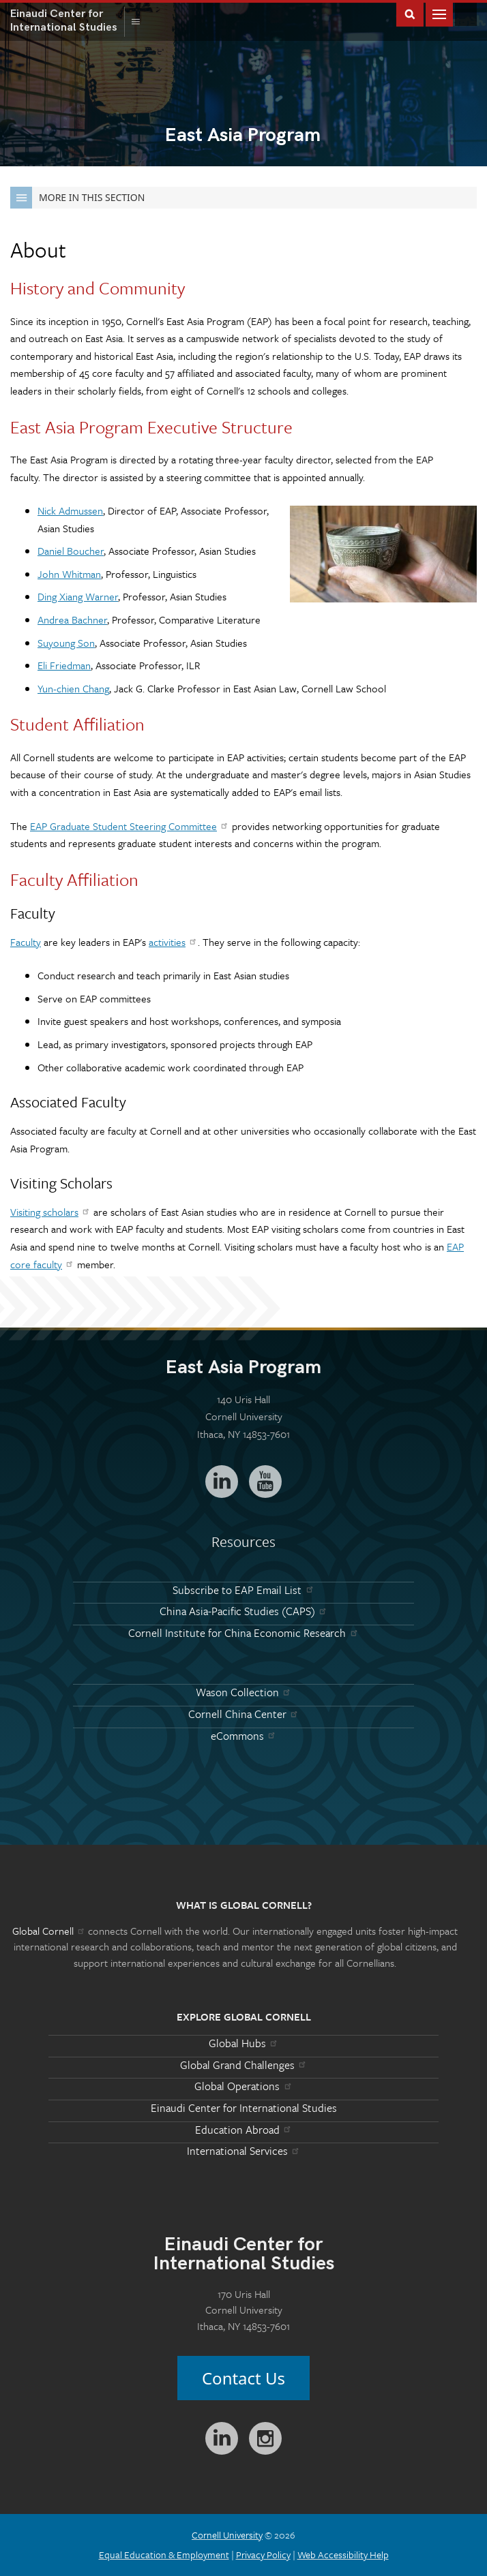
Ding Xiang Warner (78, 596)
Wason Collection (244, 1692)
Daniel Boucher (71, 550)
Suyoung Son (66, 642)
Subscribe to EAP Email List (243, 1590)
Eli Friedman (64, 665)
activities (173, 941)
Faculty (25, 941)
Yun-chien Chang (73, 688)
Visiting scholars (50, 1211)
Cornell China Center (243, 1714)
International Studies (67, 20)
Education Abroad (244, 2129)
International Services (244, 2151)
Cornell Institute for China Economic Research (243, 1633)
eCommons (244, 1736)
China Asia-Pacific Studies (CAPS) (244, 1611)
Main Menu (439, 13)
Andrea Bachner (72, 619)
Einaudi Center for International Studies (244, 2108)
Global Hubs (244, 2043)
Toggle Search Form (410, 13)
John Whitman (69, 573)
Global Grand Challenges (244, 2065)
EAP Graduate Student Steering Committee (129, 825)
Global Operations (243, 2086)
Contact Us (243, 2378)
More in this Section (77, 198)
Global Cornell (466, 14)
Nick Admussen (70, 510)
